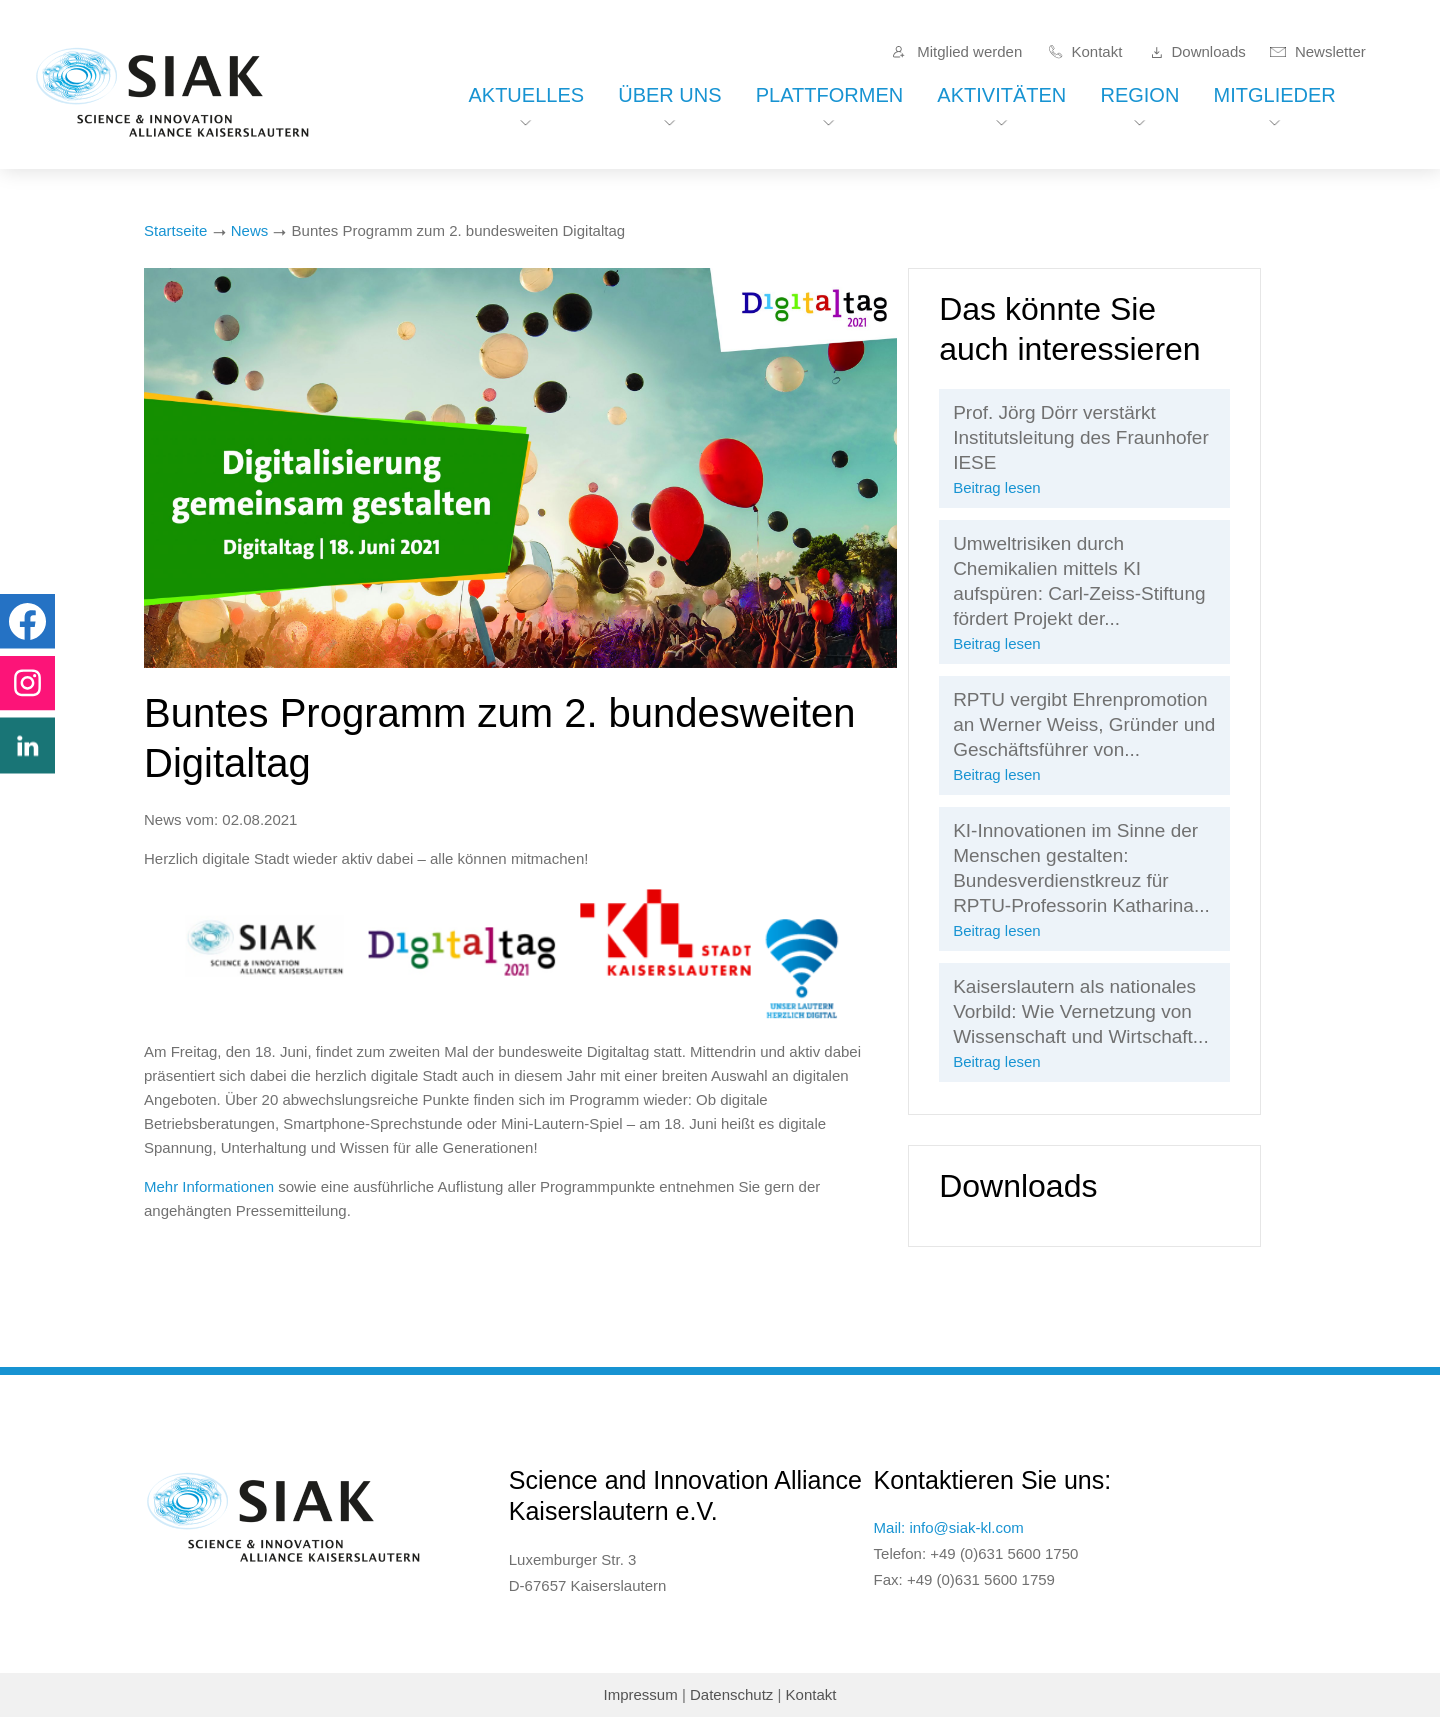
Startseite (175, 230)
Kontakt (1096, 51)
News (250, 230)
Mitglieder (1275, 95)
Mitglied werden (969, 51)
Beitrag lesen (997, 487)
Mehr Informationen (209, 1186)
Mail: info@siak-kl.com (949, 1527)
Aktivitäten (1001, 95)
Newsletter (1330, 51)
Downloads (1209, 51)
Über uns (669, 95)
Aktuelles (526, 95)
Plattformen (829, 95)
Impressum (641, 1694)
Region (1139, 95)
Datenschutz (731, 1694)
